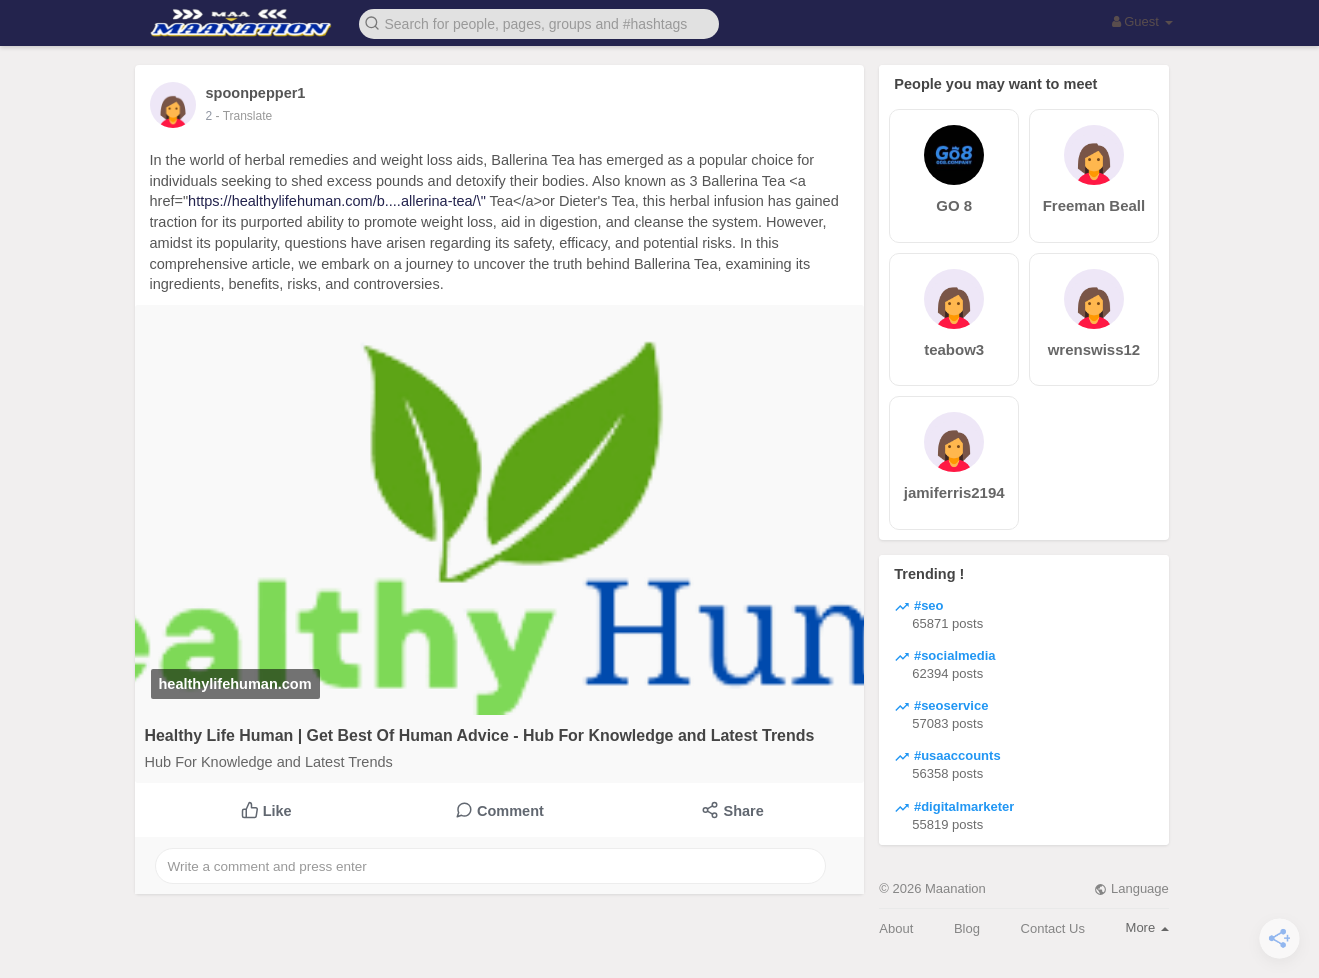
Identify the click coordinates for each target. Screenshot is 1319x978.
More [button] (1147, 927)
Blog (967, 928)
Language (1131, 888)
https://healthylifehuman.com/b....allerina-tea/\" (337, 201)
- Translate (244, 116)
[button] (539, 22)
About (896, 928)
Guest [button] (1142, 21)
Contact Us (1053, 928)
